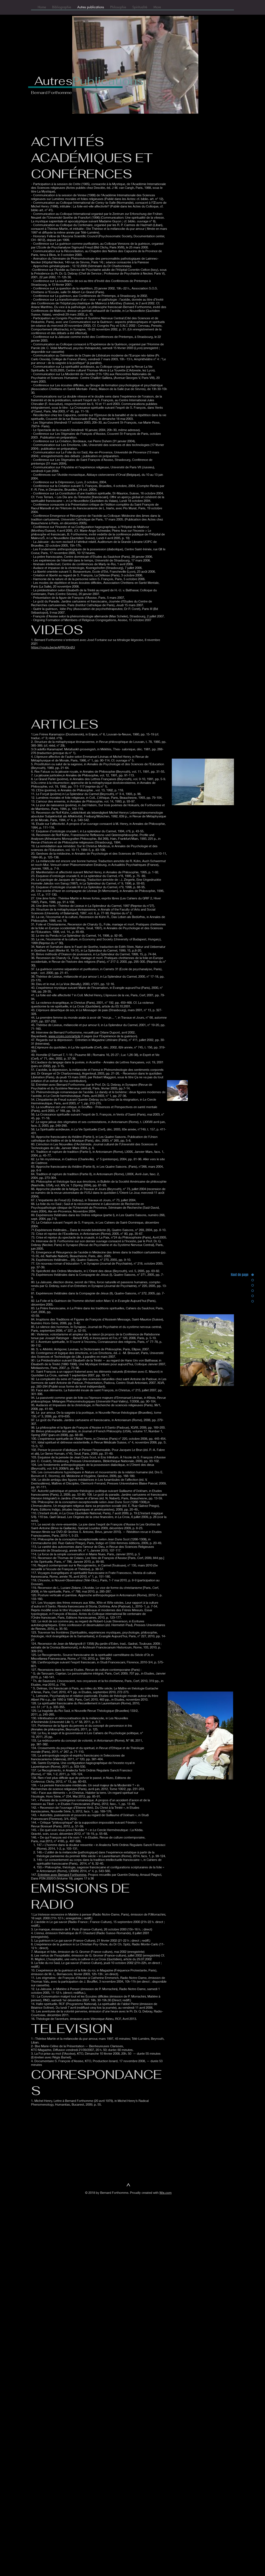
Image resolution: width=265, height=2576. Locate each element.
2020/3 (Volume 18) (59, 1878)
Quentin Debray (128, 1874)
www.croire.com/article (64, 1036)
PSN (42, 1878)
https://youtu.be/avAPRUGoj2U (53, 647)
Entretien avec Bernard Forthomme (62, 1874)
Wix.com (165, 2192)
